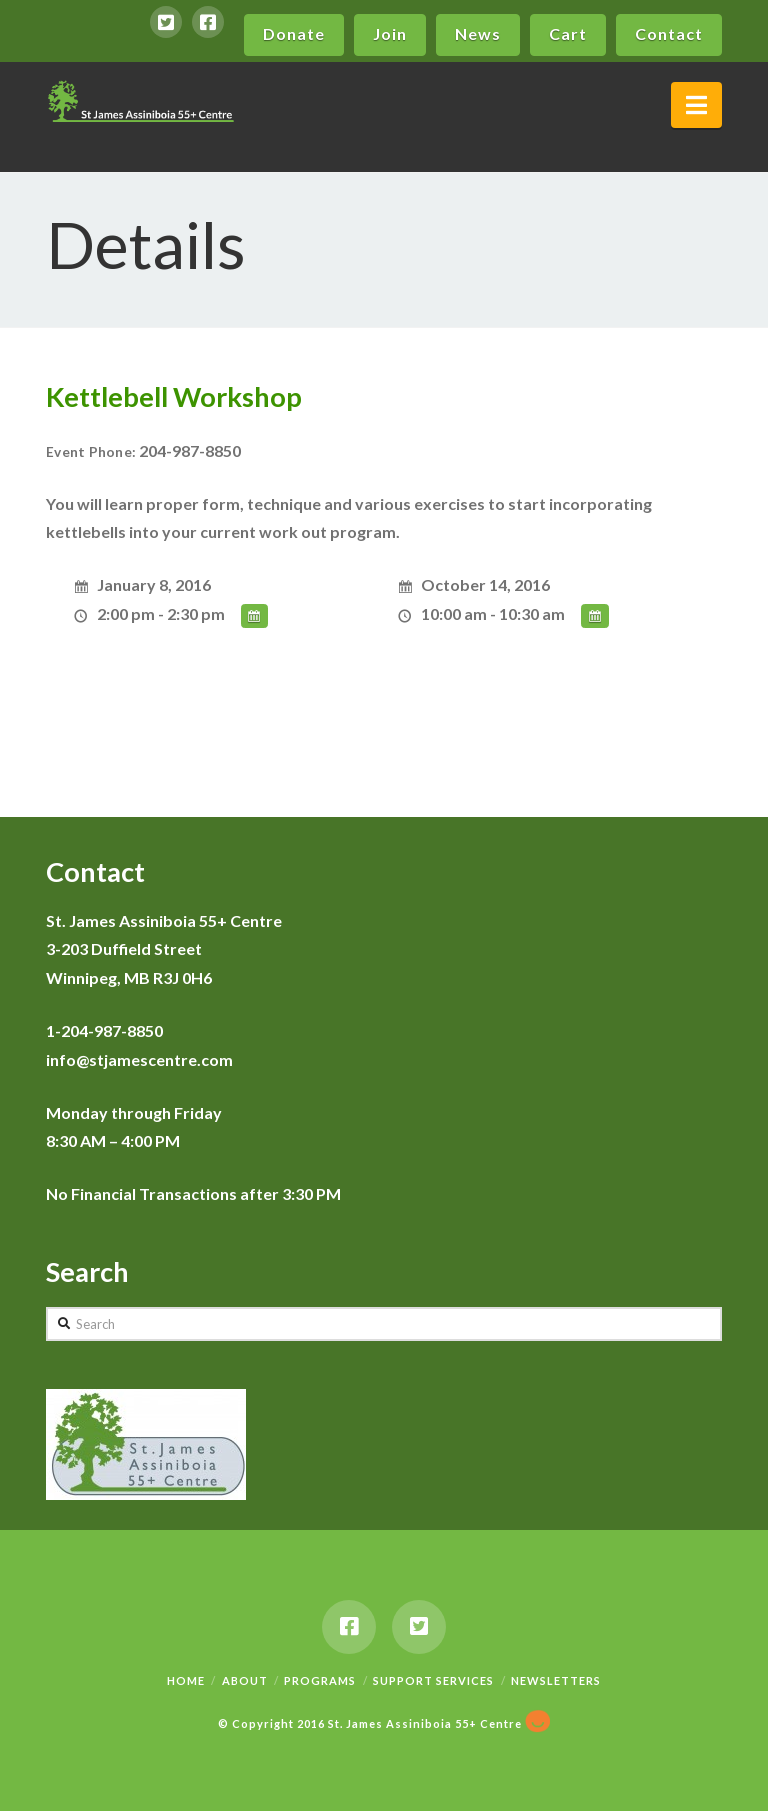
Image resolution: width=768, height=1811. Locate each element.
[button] (696, 105)
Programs (320, 1680)
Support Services (433, 1680)
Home (186, 1680)
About (245, 1680)
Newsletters (556, 1680)
